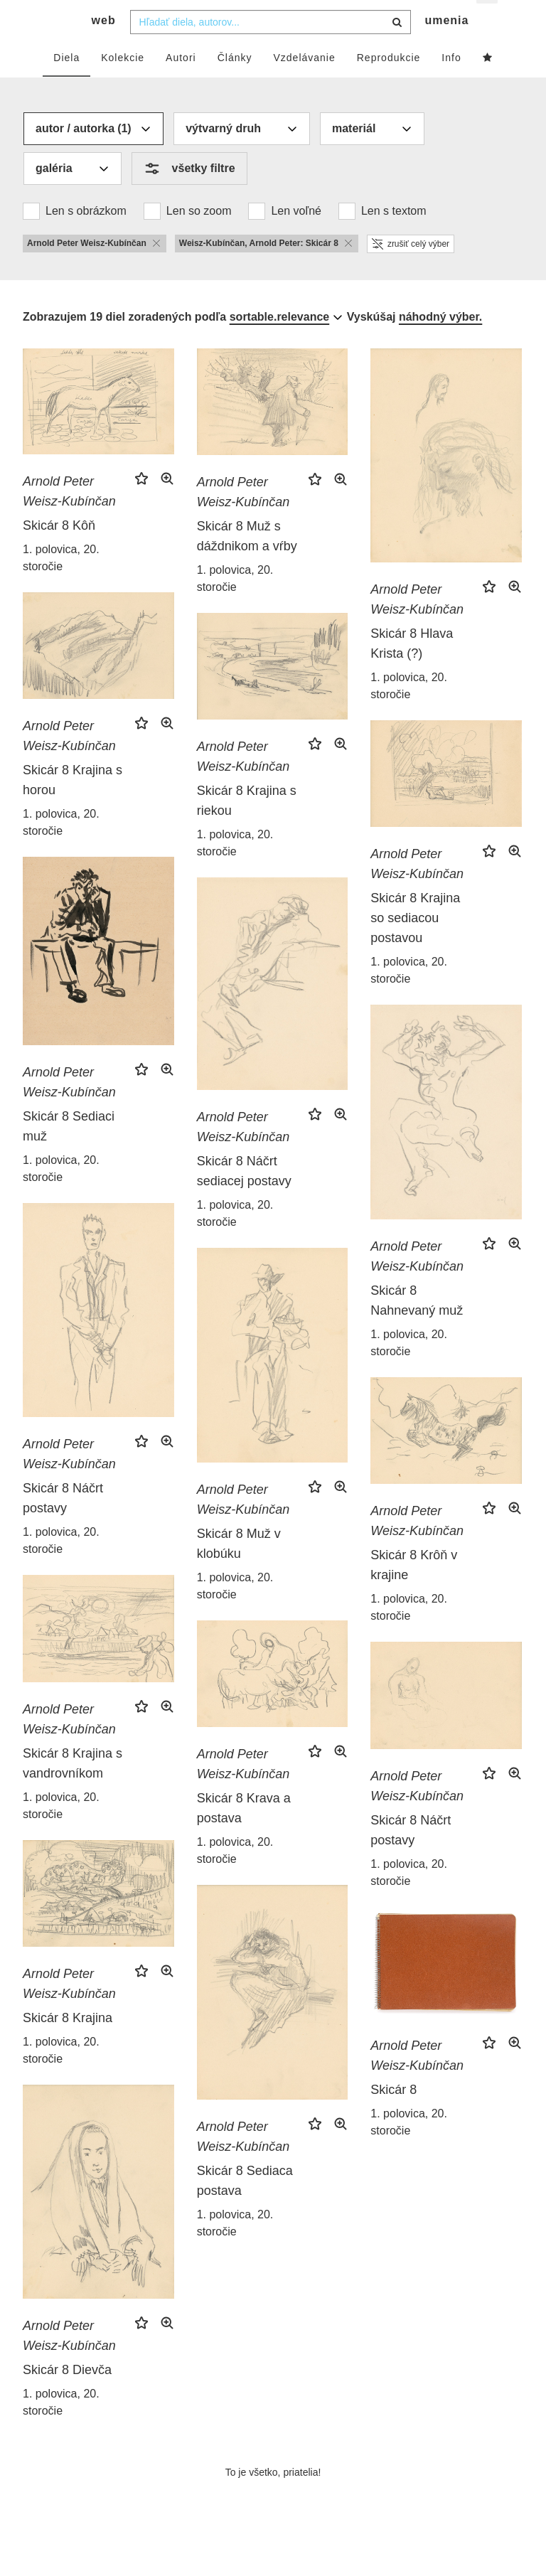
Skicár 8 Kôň (59, 552)
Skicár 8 (393, 2116)
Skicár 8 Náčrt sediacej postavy (244, 1197)
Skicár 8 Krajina (67, 2043)
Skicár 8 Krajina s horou (72, 806)
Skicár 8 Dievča (67, 2395)
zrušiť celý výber (410, 269)
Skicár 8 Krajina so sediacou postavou (415, 944)
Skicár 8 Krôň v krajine (413, 1591)
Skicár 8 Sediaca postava (245, 2206)
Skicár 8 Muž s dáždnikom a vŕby (247, 562)
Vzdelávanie (304, 83)
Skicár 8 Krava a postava (244, 1834)
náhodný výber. (440, 342)
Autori (181, 83)
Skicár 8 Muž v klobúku (239, 1570)
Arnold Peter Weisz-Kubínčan (69, 518)
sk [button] (488, 22)
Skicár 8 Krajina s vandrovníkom (72, 1789)
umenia (446, 47)
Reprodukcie (389, 83)
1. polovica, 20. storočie (61, 584)
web (104, 47)
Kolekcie (122, 83)
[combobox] (270, 48)
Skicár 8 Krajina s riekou (246, 826)
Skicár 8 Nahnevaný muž (416, 1327)
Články (235, 83)
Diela (66, 83)
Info (451, 83)
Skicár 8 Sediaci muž (68, 1152)
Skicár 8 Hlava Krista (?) (411, 670)
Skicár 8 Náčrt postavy (63, 1524)
